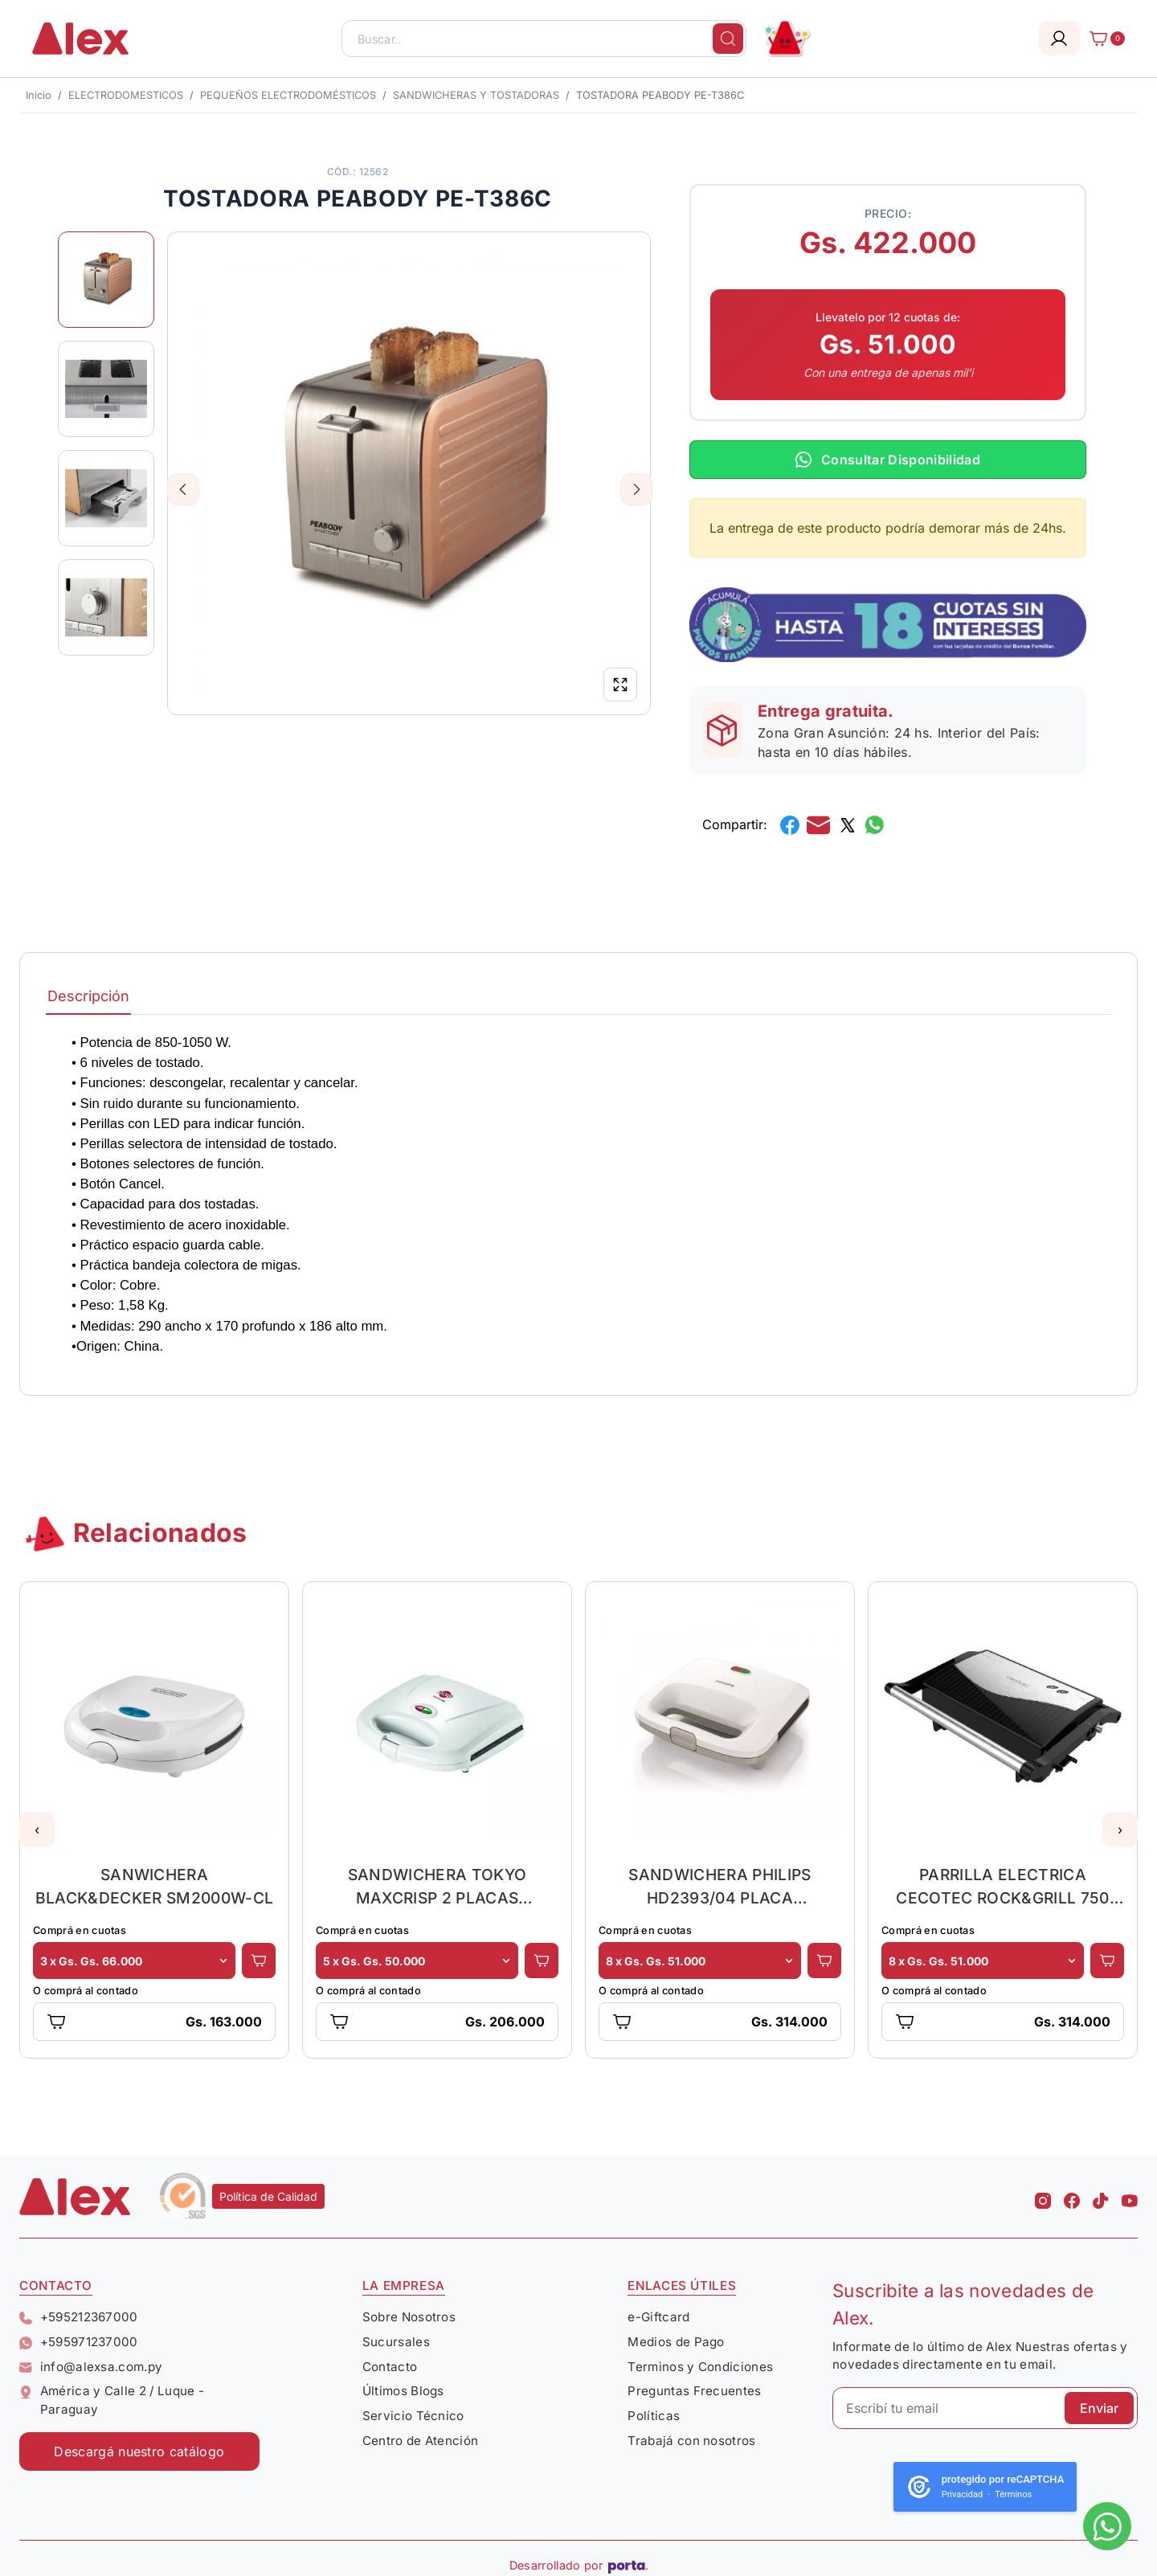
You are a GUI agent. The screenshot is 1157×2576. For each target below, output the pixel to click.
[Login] (1059, 38)
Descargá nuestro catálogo (139, 2451)
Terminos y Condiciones (700, 2366)
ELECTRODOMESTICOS (125, 95)
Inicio (38, 95)
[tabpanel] (578, 1194)
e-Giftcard (658, 2317)
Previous (183, 489)
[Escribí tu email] (985, 2408)
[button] (37, 1829)
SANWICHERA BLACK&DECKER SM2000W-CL (154, 1886)
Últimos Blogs (403, 2390)
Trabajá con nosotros (691, 2440)
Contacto (390, 2366)
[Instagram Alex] (1043, 2196)
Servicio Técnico (413, 2415)
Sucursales (396, 2341)
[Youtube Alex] (1130, 2196)
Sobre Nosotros (409, 2317)
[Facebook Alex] (1072, 2196)
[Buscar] (728, 38)
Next (637, 489)
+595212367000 (78, 2317)
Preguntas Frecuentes (694, 2390)
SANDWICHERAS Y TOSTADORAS (476, 95)
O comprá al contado (85, 1991)
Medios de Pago (676, 2341)
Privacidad (962, 2494)
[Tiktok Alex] (1101, 2196)
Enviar (1099, 2408)
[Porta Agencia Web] (628, 2565)
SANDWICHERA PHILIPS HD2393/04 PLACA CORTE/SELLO (719, 1886)
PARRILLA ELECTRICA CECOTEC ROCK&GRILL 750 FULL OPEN (1002, 1886)
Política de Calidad (268, 2196)
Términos (1013, 2494)
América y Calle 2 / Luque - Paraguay (111, 2400)
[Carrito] (1102, 38)
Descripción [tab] (88, 995)
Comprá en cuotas (79, 1930)
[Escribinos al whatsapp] (1107, 2526)
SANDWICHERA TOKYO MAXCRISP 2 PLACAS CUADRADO (437, 1886)
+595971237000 (78, 2341)
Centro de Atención (420, 2440)
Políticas (654, 2415)
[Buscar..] (544, 38)
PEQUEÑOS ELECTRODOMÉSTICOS (288, 95)
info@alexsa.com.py (90, 2366)
